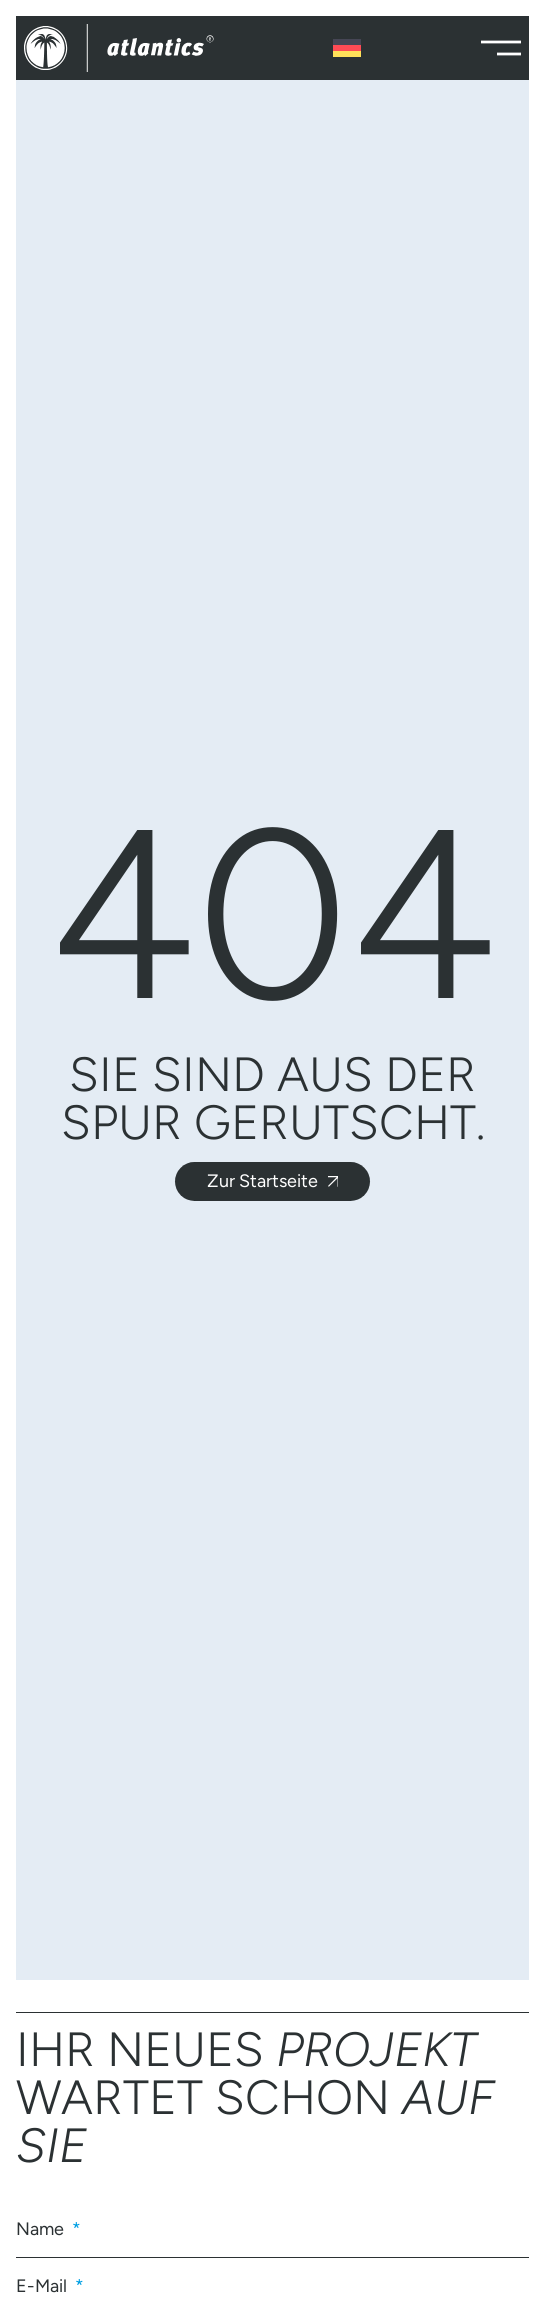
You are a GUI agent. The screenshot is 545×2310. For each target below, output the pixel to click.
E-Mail (43, 2286)
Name (42, 2229)
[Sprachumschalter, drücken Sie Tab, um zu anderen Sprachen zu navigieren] (347, 48)
